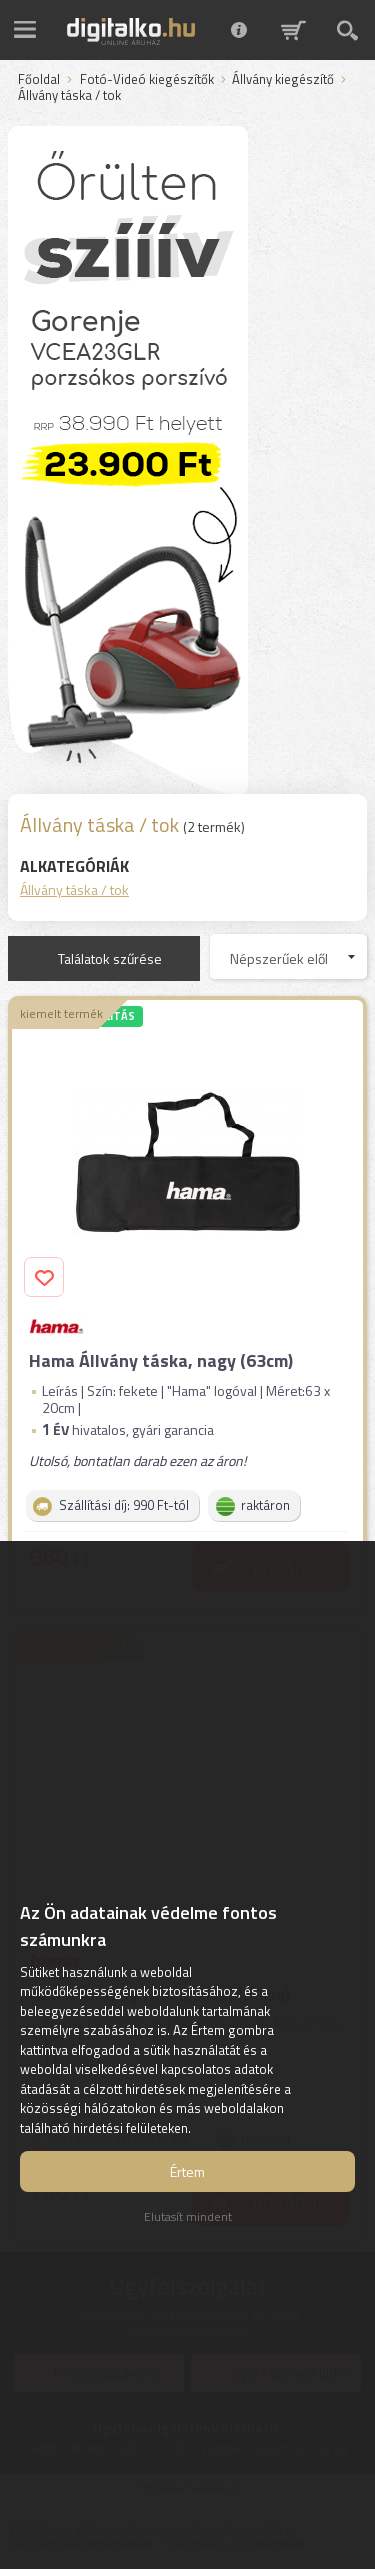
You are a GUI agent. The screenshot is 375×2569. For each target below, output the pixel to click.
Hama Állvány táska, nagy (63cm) (161, 1360)
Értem (187, 2171)
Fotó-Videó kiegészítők (147, 80)
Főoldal (39, 80)
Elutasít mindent (188, 2216)
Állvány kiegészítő (283, 80)
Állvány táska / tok (74, 889)
